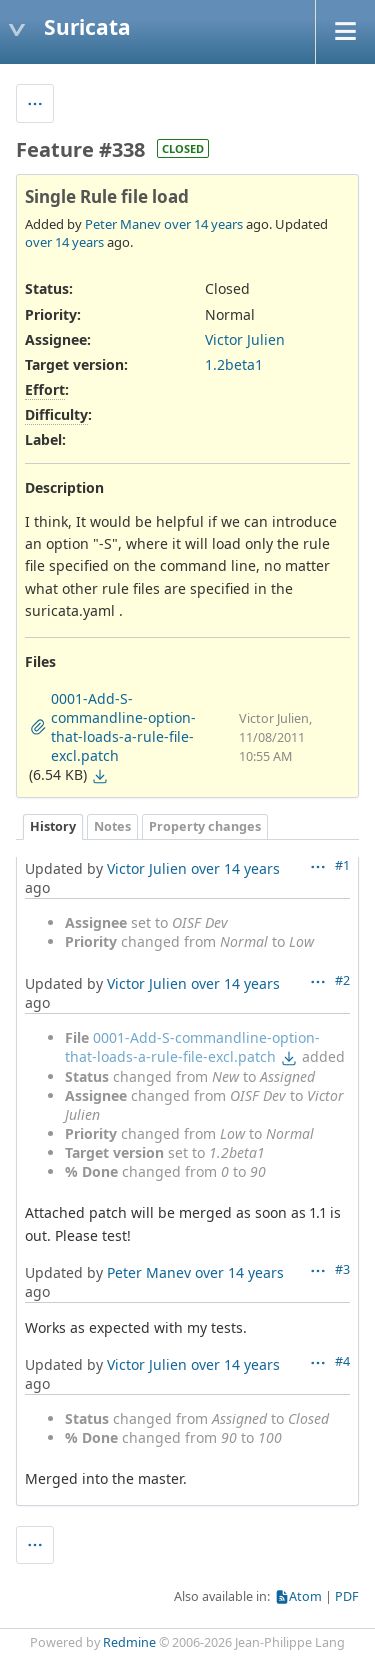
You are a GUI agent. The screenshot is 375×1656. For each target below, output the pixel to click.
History (53, 826)
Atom (305, 1596)
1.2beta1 (234, 364)
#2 (342, 980)
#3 (342, 1269)
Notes (112, 826)
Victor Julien (245, 339)
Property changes (205, 826)
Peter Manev (123, 224)
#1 (342, 865)
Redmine (129, 1642)
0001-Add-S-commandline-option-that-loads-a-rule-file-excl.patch (192, 1047)
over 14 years (203, 224)
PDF (347, 1596)
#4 (342, 1361)
